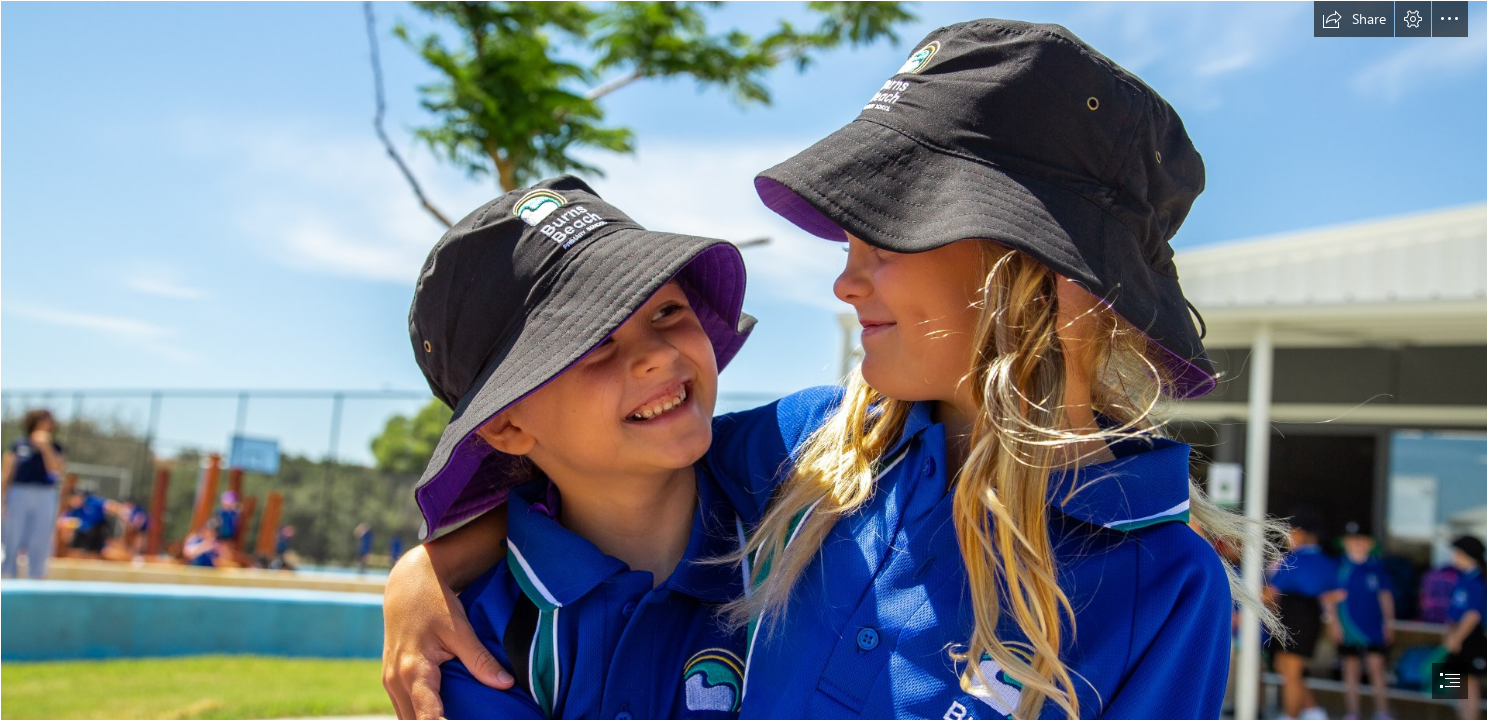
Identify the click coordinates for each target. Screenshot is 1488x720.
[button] (1354, 19)
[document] (744, 360)
